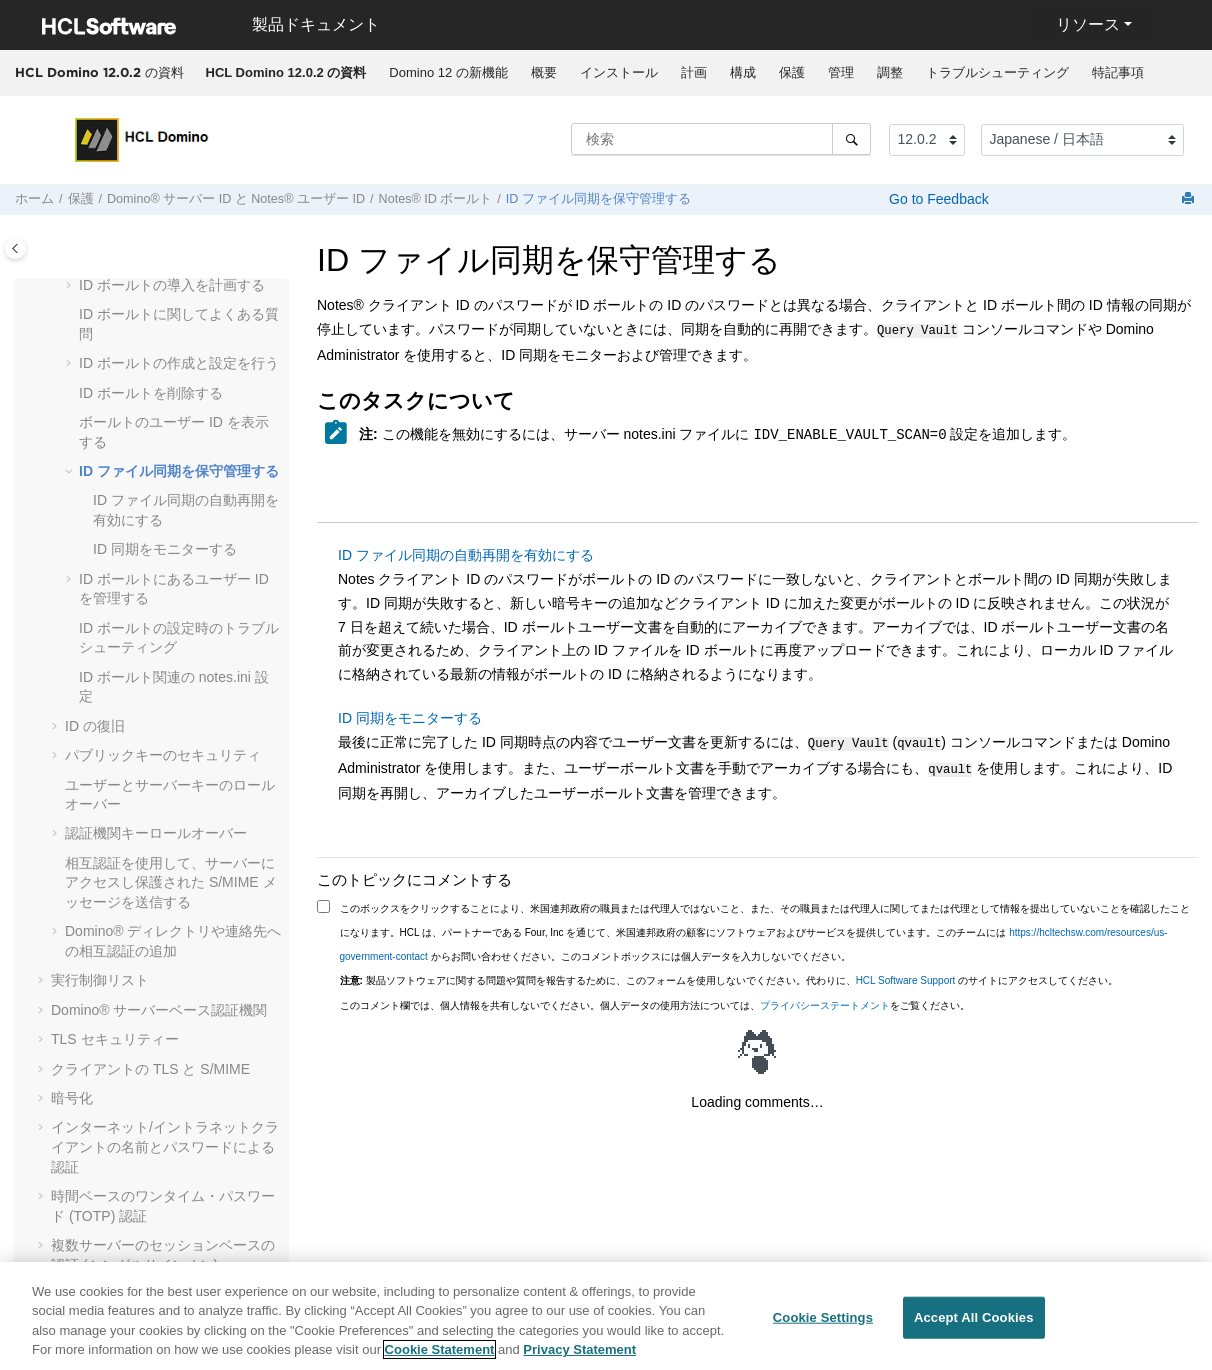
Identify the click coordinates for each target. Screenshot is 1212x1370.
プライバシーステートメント (825, 999)
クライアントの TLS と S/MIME (150, 1069)
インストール (619, 72)
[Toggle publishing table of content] (15, 248)
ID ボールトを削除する (151, 393)
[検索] (851, 139)
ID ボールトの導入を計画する (172, 285)
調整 (890, 72)
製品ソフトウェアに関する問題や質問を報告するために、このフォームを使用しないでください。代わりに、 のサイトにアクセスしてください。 (729, 974)
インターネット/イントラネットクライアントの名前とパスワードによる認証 (165, 1146)
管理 (841, 72)
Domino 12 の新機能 (448, 72)
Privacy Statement (579, 1355)
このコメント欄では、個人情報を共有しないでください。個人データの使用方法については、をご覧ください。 (655, 999)
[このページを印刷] (1190, 199)
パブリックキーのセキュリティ (163, 755)
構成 (743, 72)
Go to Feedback (937, 199)
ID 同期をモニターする (165, 549)
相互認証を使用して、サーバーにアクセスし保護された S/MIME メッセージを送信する (171, 882)
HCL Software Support (906, 974)
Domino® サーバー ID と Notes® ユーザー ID (236, 199)
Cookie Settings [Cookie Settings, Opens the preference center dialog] (823, 1322)
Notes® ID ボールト (436, 199)
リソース (1088, 24)
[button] (71, 286)
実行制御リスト (100, 980)
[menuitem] (286, 73)
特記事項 (1118, 72)
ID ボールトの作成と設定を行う (179, 363)
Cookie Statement (440, 1355)
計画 (694, 72)
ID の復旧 (95, 726)
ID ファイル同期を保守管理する (598, 199)
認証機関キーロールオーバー (156, 833)
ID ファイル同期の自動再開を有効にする (466, 553)
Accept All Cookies (974, 1322)
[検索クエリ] (721, 139)
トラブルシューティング (997, 72)
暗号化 (72, 1098)
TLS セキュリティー (115, 1039)
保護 (792, 72)
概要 (544, 72)
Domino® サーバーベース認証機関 (159, 1010)
